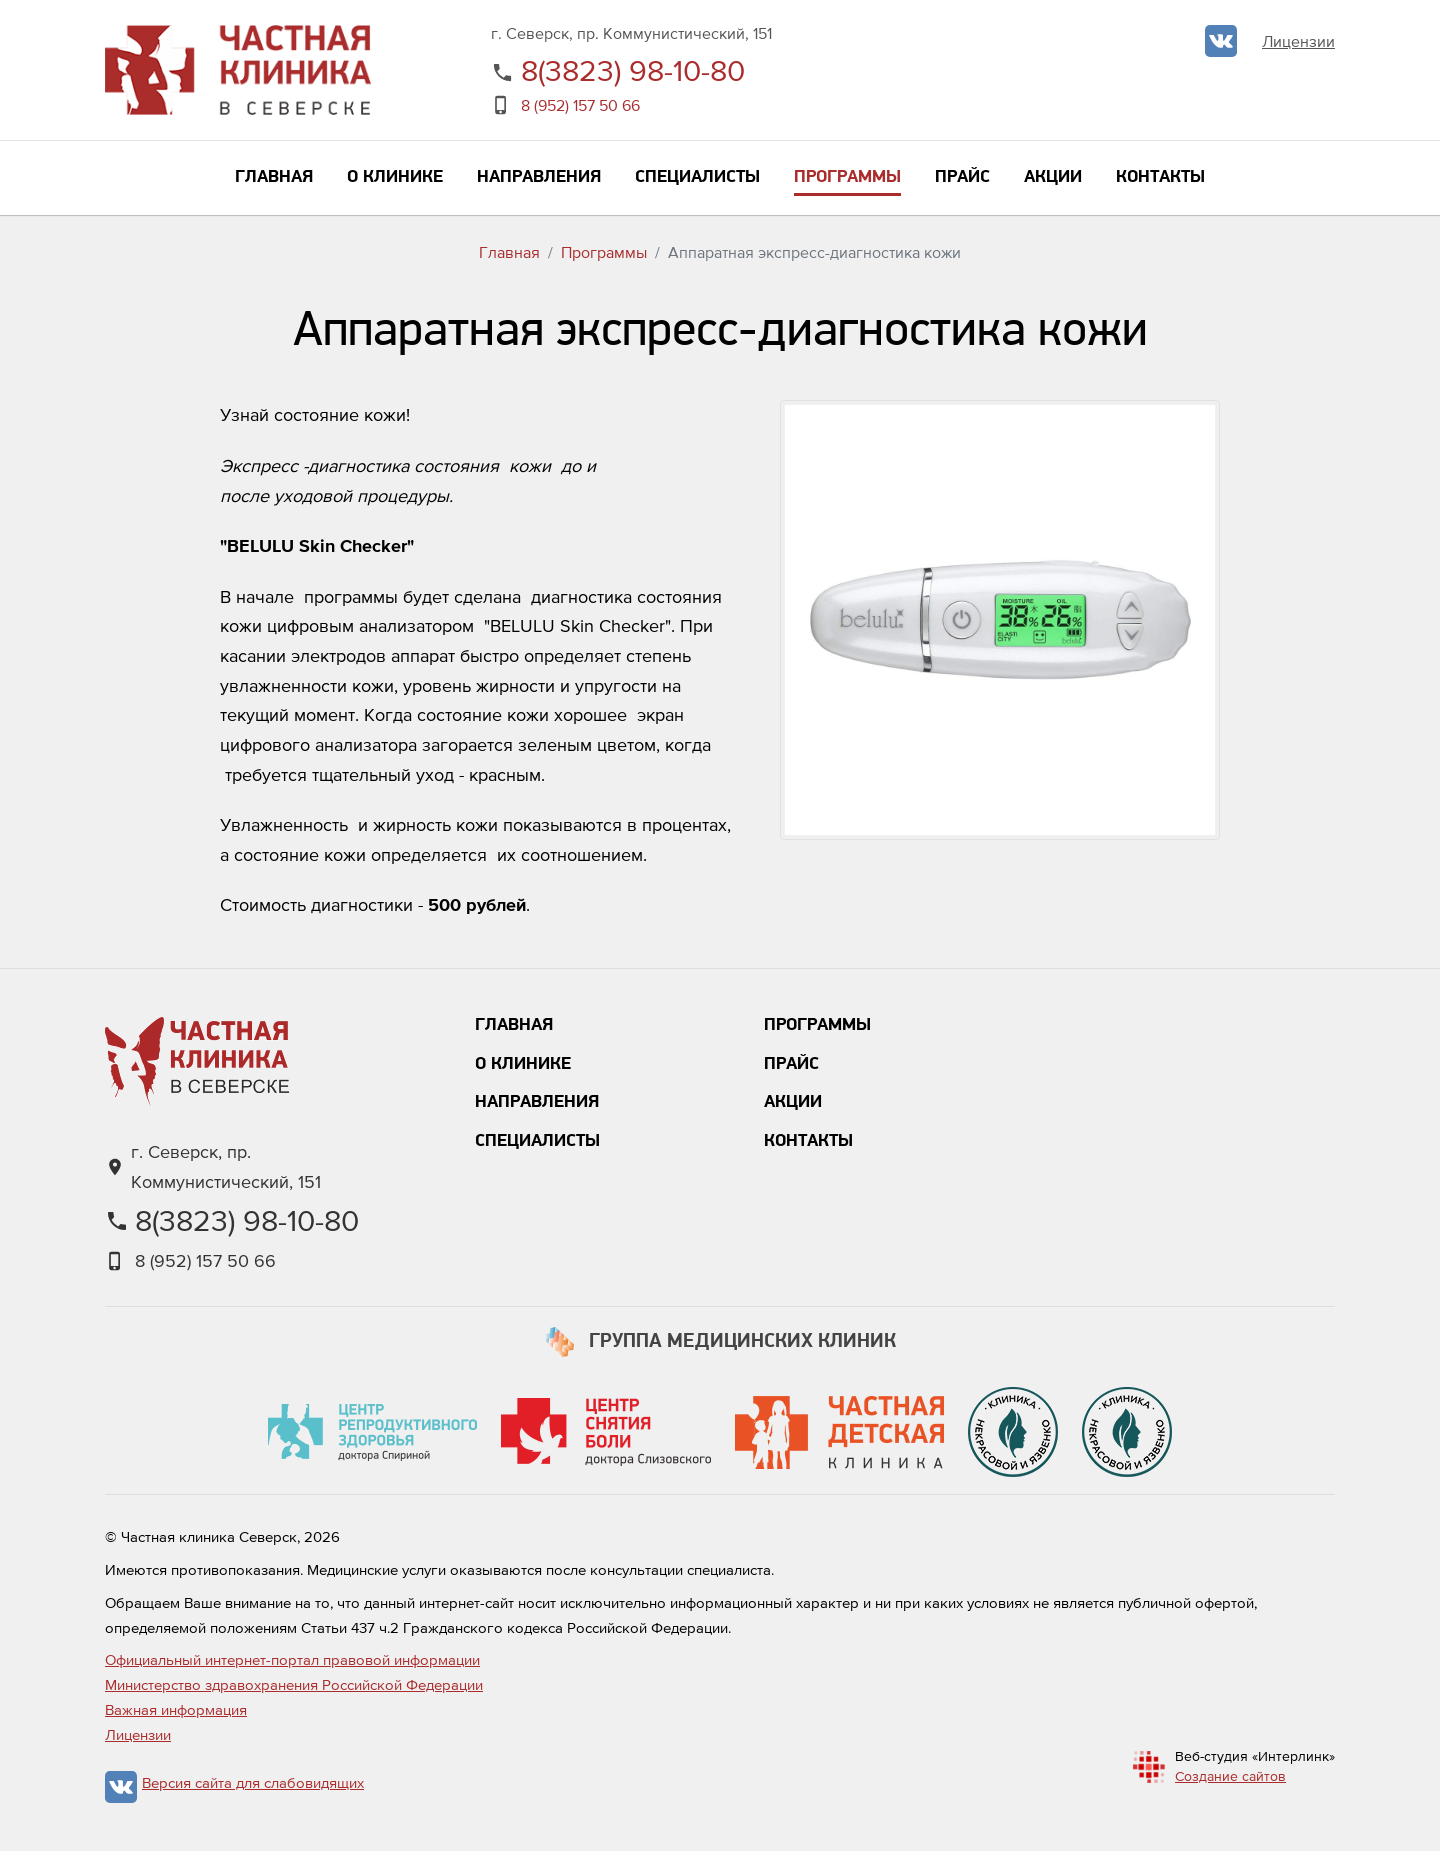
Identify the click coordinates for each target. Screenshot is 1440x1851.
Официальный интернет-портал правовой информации (292, 1659)
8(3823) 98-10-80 (633, 70)
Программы (604, 252)
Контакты (808, 1141)
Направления (537, 1102)
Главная (509, 252)
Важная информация (176, 1709)
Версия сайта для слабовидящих (253, 1782)
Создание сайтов (1230, 1776)
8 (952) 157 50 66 (580, 105)
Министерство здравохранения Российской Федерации (294, 1684)
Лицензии (1298, 41)
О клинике (523, 1064)
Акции (793, 1102)
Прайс (791, 1064)
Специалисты (537, 1141)
